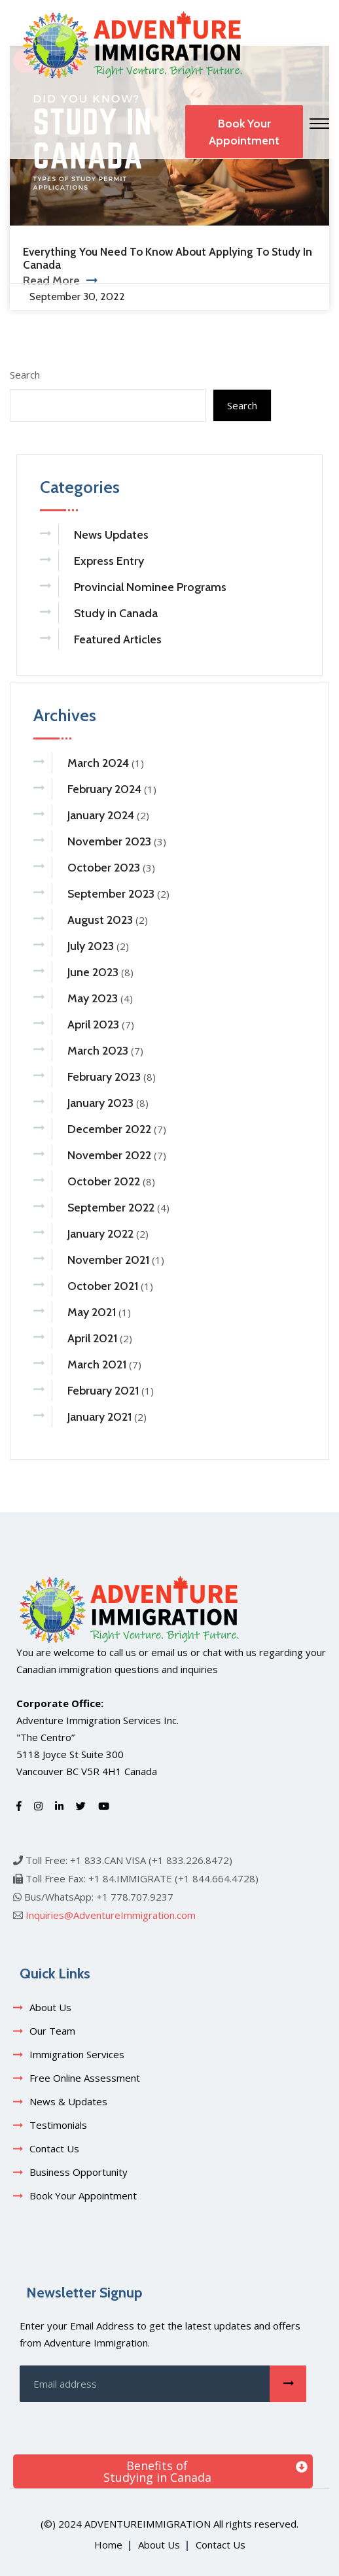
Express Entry (109, 561)
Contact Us (54, 2148)
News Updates (111, 535)
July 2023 (90, 946)
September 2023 (110, 894)
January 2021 (99, 1417)
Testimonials (58, 2124)
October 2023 (103, 867)
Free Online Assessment (84, 2077)
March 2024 (98, 763)
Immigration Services (76, 2054)
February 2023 (104, 1077)
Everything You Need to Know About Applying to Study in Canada (167, 258)
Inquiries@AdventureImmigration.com (111, 1915)
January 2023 (100, 1103)
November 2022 (109, 1155)
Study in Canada (116, 613)
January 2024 (100, 815)
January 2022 (100, 1234)
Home (108, 2544)
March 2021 (96, 1364)
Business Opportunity (78, 2171)
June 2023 (92, 972)
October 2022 (103, 1181)
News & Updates (68, 2101)
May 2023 (92, 998)
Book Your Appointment (244, 132)
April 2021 (92, 1338)
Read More (60, 280)
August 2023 (100, 920)
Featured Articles (118, 639)
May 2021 (91, 1312)
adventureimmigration (147, 2523)
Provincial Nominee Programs (150, 587)
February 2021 (103, 1390)
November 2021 (108, 1260)
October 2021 (102, 1286)
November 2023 (109, 841)
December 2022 (109, 1129)
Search (25, 374)
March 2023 (97, 1050)
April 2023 (93, 1024)
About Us (50, 2007)
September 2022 (110, 1207)
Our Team (52, 2030)
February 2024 (104, 789)
